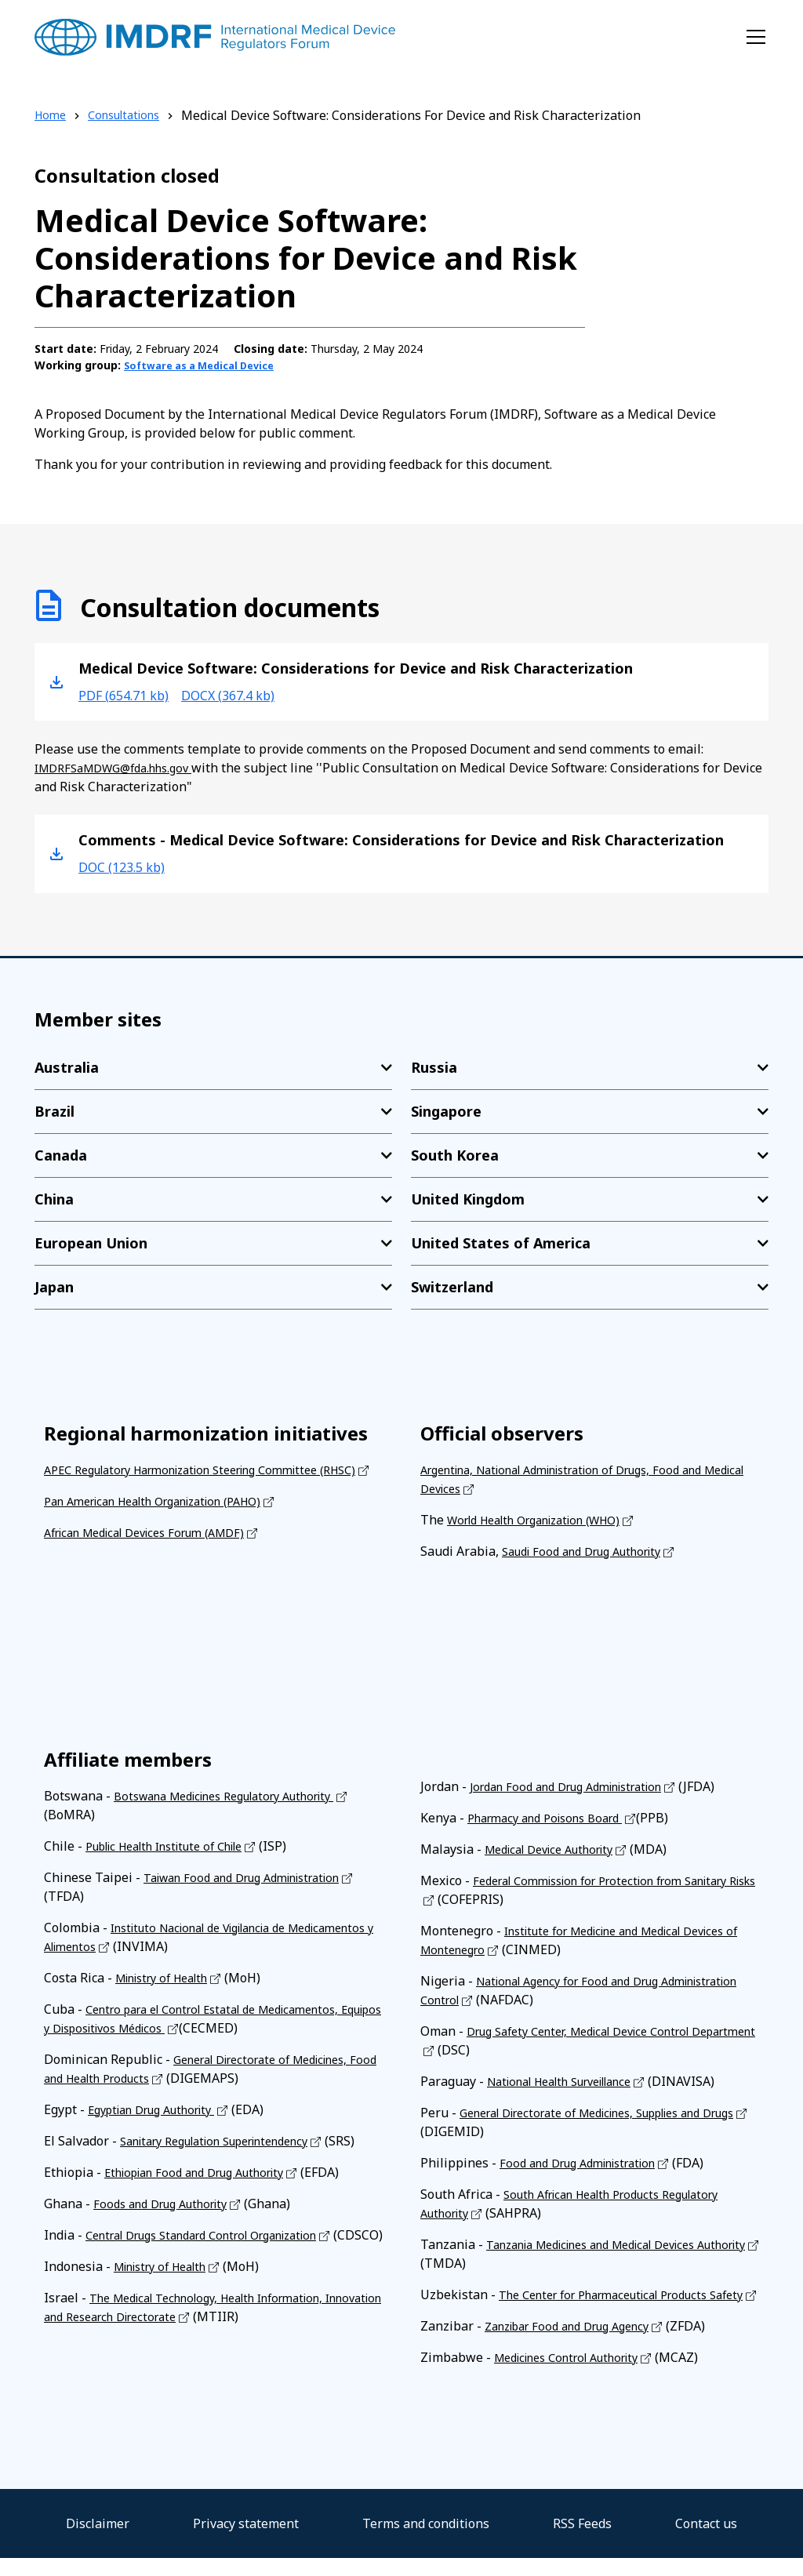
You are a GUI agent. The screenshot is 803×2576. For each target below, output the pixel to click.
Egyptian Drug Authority (161, 2108)
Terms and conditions (425, 2541)
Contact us (706, 2541)
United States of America (500, 1242)
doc (127, 865)
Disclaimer (97, 2541)
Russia (434, 1066)
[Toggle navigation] (755, 37)
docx (247, 694)
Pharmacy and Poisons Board (554, 1817)
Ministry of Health (169, 1977)
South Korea (455, 1154)
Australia (67, 1066)
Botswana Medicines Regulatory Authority (239, 1795)
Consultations (132, 115)
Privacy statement (246, 2541)
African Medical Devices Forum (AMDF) (157, 1550)
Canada (61, 1154)
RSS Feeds (582, 2541)
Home (52, 115)
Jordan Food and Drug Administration (579, 1785)
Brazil (54, 1110)
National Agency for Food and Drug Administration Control (550, 1989)
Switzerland (452, 1286)
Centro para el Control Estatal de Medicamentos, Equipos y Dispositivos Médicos (207, 2018)
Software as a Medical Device (207, 365)
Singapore (446, 1110)
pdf (129, 694)
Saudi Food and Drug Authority (592, 1550)
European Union (91, 1242)
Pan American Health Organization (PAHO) (169, 1519)
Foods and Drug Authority (168, 2221)
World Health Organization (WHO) (547, 1519)
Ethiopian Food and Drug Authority (206, 2190)
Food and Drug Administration (588, 2162)
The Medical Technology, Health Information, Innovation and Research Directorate (200, 2344)
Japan (54, 1286)
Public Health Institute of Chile (177, 1845)
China (54, 1198)
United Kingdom (468, 1198)
